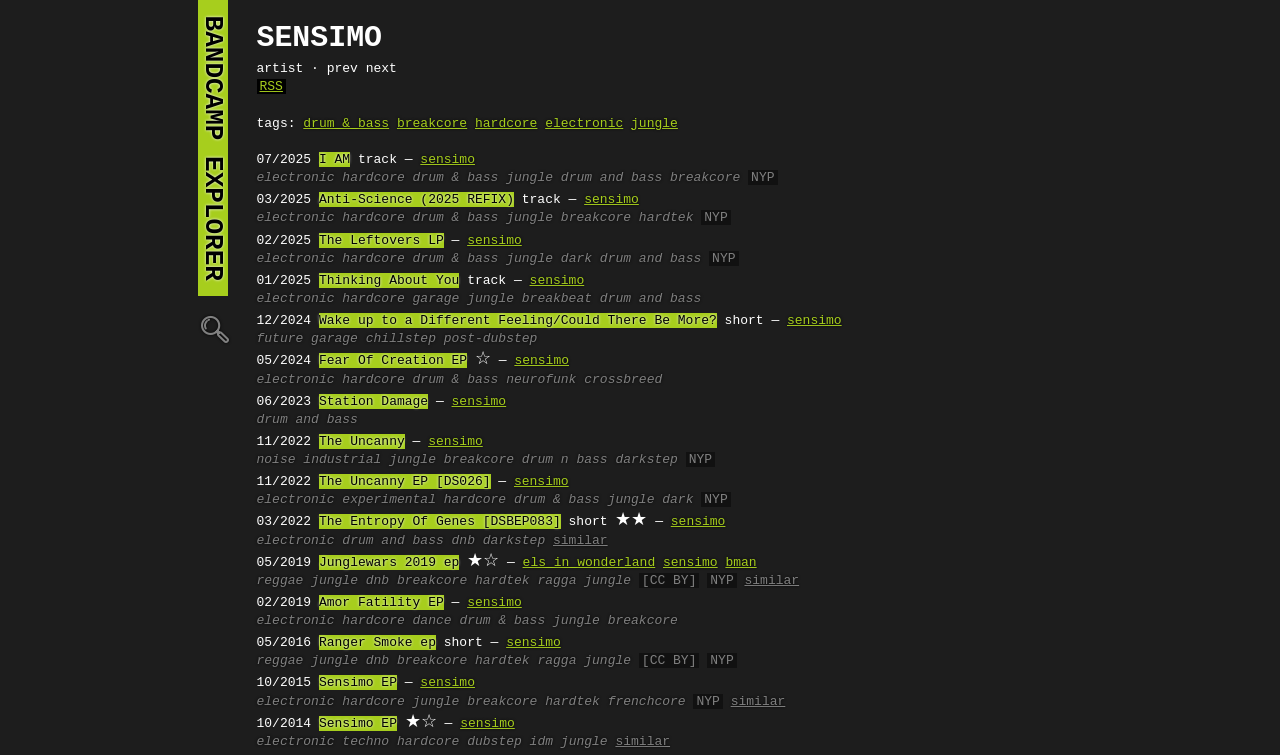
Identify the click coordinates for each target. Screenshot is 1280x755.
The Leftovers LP (381, 241)
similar (580, 541)
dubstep (494, 742)
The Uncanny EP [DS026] (405, 482)
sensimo (447, 160)
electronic (584, 124)
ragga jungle (584, 581)
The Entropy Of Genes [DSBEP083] (440, 522)
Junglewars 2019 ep (389, 563)
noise (276, 460)
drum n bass (565, 460)
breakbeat (557, 299)
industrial (342, 460)
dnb (463, 541)
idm (541, 742)
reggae (280, 581)
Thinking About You (389, 281)
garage (436, 299)
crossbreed (623, 380)
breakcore (432, 124)
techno (365, 742)
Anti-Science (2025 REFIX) (416, 200)
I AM (334, 160)
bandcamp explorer (213, 148)
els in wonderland (589, 563)
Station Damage (373, 402)
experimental (389, 500)
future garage (307, 339)
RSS (271, 87)
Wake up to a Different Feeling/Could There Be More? (518, 321)
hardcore (506, 124)
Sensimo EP (358, 683)
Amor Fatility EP (381, 603)
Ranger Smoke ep (377, 643)
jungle (654, 124)
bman (740, 563)
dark (576, 259)
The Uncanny (362, 442)
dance (432, 621)
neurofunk (541, 380)
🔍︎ (213, 328)
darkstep (646, 460)
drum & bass (346, 124)
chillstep (401, 339)
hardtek (666, 218)
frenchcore (647, 702)
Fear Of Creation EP (393, 361)
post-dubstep (491, 339)
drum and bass (611, 178)
